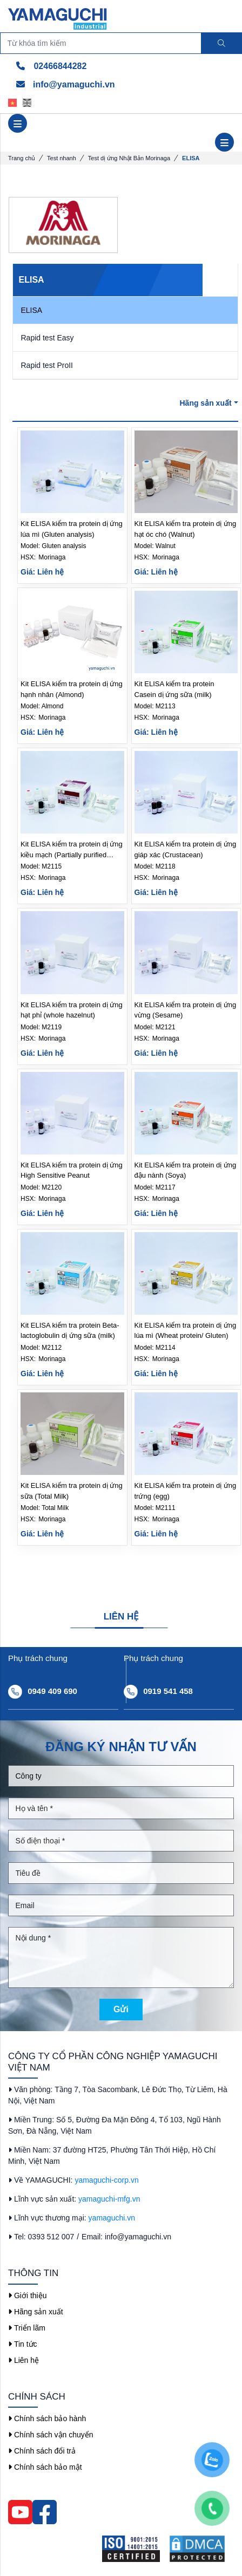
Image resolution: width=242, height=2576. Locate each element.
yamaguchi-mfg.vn (109, 2199)
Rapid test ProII (47, 365)
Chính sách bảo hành (47, 2418)
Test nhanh (61, 158)
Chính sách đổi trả (42, 2451)
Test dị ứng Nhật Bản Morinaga (129, 158)
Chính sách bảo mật (45, 2467)
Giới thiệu (27, 2295)
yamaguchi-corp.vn (106, 2180)
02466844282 (51, 66)
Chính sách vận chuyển (50, 2434)
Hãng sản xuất (208, 403)
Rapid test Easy (47, 337)
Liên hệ (23, 2360)
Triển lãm (26, 2328)
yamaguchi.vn (112, 2217)
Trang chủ (21, 158)
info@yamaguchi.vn (65, 84)
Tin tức (22, 2344)
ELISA (32, 310)
